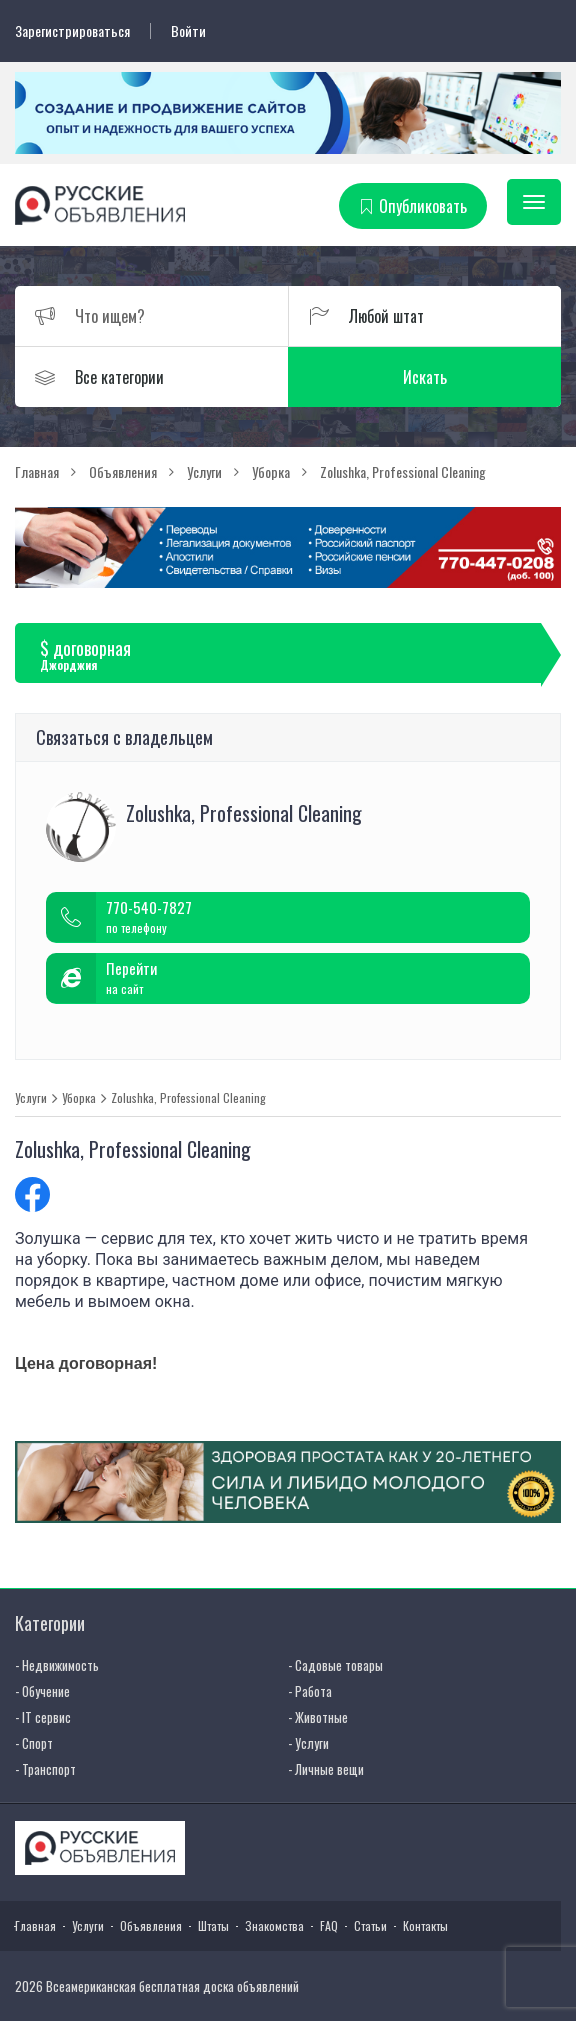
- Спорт (34, 1743)
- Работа (310, 1691)
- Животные (318, 1717)
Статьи (370, 1925)
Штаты (213, 1925)
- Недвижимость (57, 1665)
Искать (425, 377)
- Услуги (308, 1743)
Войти (188, 31)
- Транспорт (45, 1769)
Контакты (425, 1925)
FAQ (329, 1925)
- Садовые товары (335, 1665)
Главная (35, 1925)
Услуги (31, 1098)
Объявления (151, 1925)
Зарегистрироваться (72, 31)
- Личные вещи (326, 1769)
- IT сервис (43, 1717)
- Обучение (42, 1691)
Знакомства (274, 1925)
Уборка (79, 1098)
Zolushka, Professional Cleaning (188, 1098)
